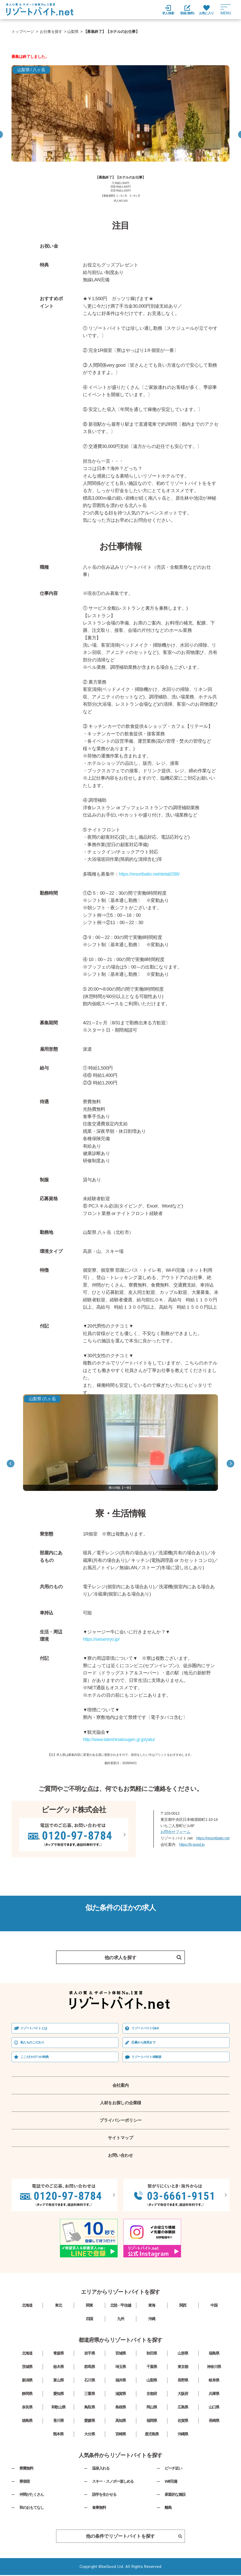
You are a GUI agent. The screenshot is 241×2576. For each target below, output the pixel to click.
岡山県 (151, 2408)
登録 (187, 10)
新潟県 (27, 2381)
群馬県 (89, 2367)
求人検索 (168, 10)
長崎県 (214, 2421)
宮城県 (120, 2354)
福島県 (214, 2354)
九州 (120, 2319)
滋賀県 (120, 2394)
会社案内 (120, 2085)
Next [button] (230, 1463)
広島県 (183, 2408)
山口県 (214, 2408)
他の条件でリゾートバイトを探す (134, 2536)
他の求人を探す (120, 1957)
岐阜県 (214, 2381)
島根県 (120, 2408)
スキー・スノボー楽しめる (113, 2482)
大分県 (89, 2435)
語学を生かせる (104, 2495)
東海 (151, 2306)
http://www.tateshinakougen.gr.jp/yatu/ (119, 1739)
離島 (168, 2508)
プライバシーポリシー (120, 2120)
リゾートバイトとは (33, 2028)
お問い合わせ (120, 2155)
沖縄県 (183, 2435)
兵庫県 (214, 2394)
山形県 (183, 2354)
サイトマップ (120, 2138)
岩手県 (89, 2354)
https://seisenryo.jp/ (101, 1639)
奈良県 (27, 2408)
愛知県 (58, 2394)
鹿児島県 (152, 2435)
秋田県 (151, 2354)
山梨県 (72, 31)
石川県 (89, 2381)
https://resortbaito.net (212, 1838)
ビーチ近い (173, 2469)
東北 (58, 2306)
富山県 (58, 2381)
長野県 (183, 2381)
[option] (120, 113)
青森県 (58, 2354)
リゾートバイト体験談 (146, 2056)
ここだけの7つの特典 (34, 2056)
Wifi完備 (171, 2482)
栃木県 (58, 2367)
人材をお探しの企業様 (120, 2103)
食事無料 (99, 2508)
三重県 (89, 2394)
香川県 (58, 2421)
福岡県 (151, 2421)
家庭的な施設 (175, 2495)
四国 (89, 2319)
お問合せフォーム (175, 1832)
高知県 (120, 2421)
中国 (213, 2306)
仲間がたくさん (31, 2495)
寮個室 (24, 2482)
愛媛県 (89, 2421)
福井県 (120, 2381)
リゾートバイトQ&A (145, 2028)
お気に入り (206, 10)
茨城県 (27, 2367)
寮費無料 (26, 2469)
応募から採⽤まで (143, 2042)
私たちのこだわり (32, 2042)
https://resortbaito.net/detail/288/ (149, 873)
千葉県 (151, 2367)
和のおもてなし (31, 2508)
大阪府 (183, 2394)
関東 (89, 2306)
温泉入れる (100, 2469)
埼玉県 (120, 2367)
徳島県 (27, 2421)
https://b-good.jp (191, 1844)
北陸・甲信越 (120, 2306)
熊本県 (58, 2435)
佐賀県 (183, 2421)
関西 (182, 2306)
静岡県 (27, 2394)
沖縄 (151, 2319)
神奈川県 (214, 2367)
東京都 (183, 2367)
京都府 (151, 2394)
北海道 (27, 2306)
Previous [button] (10, 1463)
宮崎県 (120, 2435)
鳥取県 (89, 2408)
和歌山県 (58, 2408)
